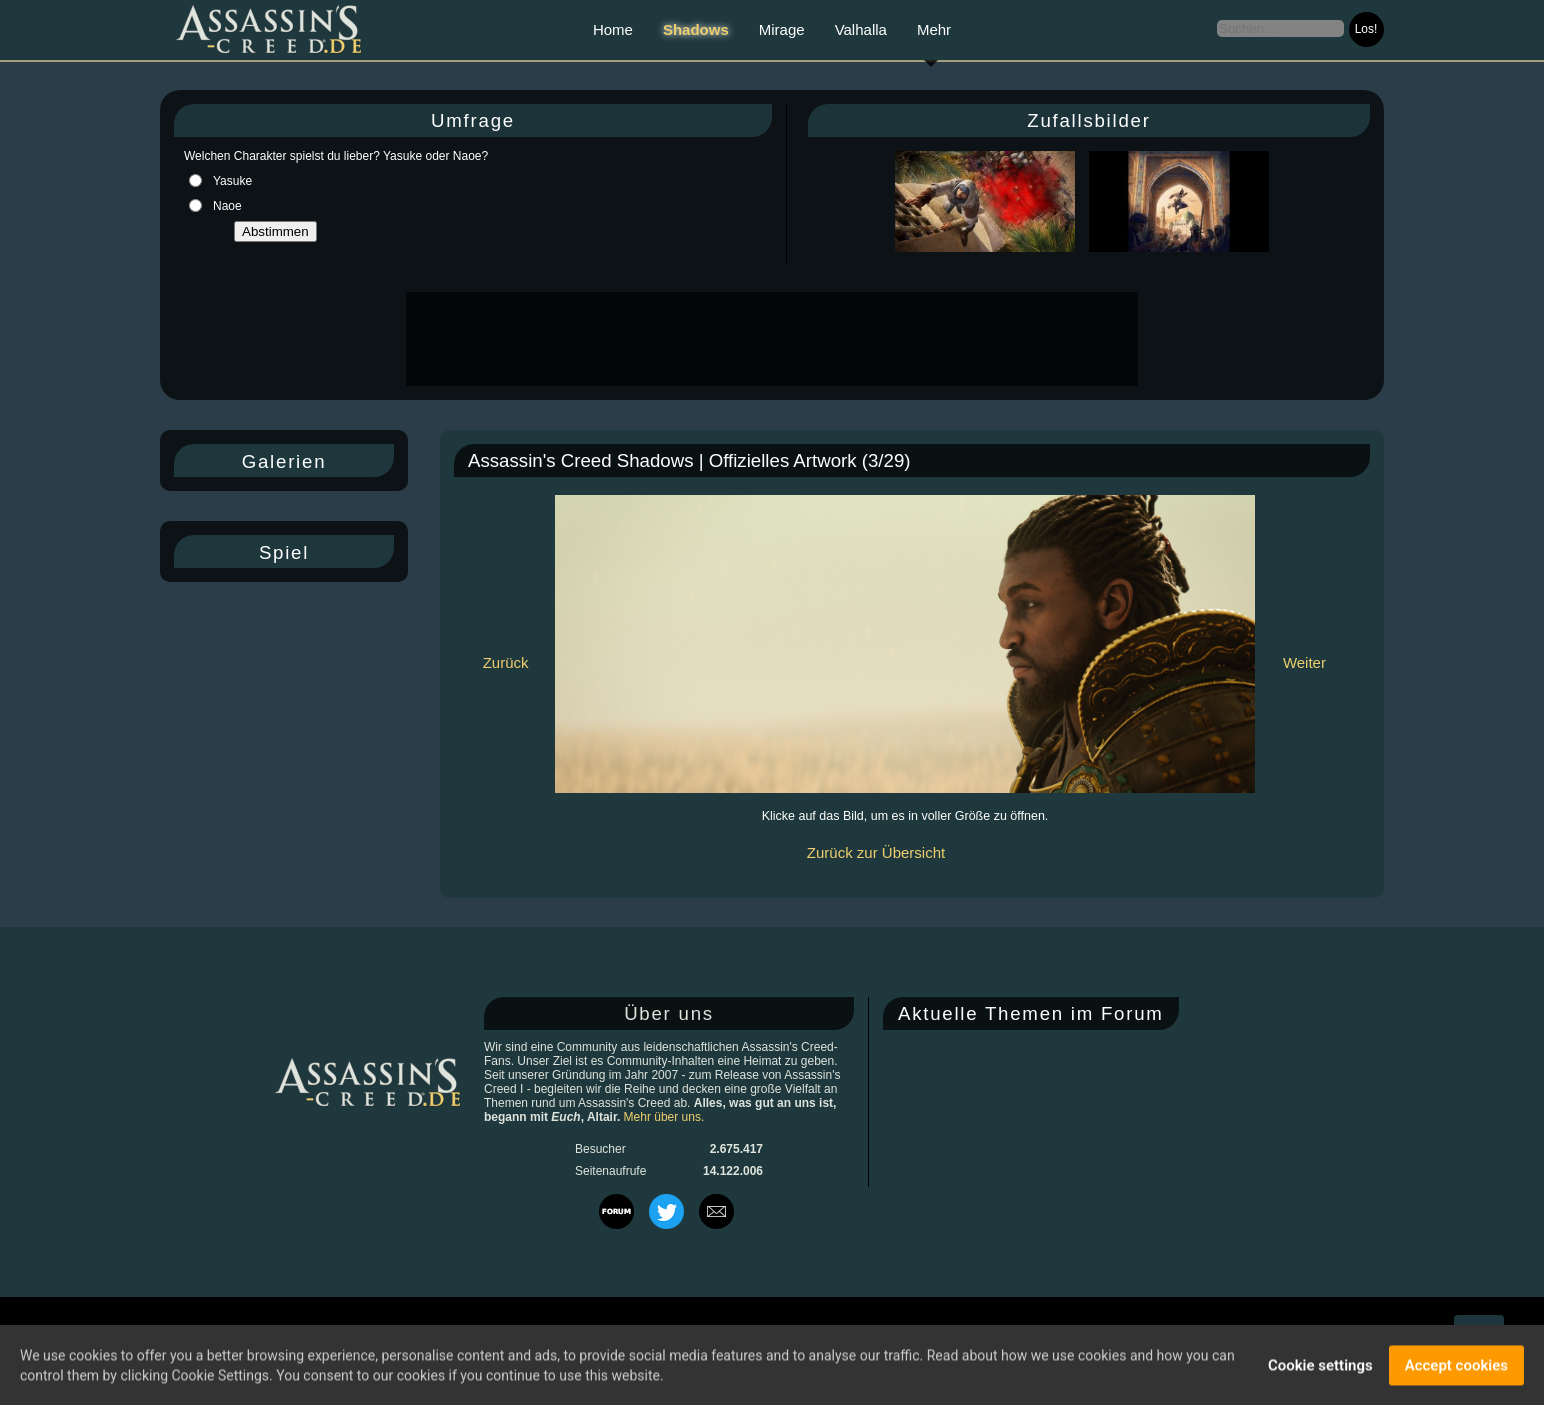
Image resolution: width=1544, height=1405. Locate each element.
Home (613, 29)
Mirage (782, 29)
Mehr (934, 29)
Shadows (696, 29)
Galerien (284, 461)
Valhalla (861, 29)
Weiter (1304, 662)
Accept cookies (1456, 1367)
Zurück (506, 662)
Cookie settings (1320, 1367)
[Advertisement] (770, 339)
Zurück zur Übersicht (876, 852)
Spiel (284, 552)
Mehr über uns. (664, 1117)
